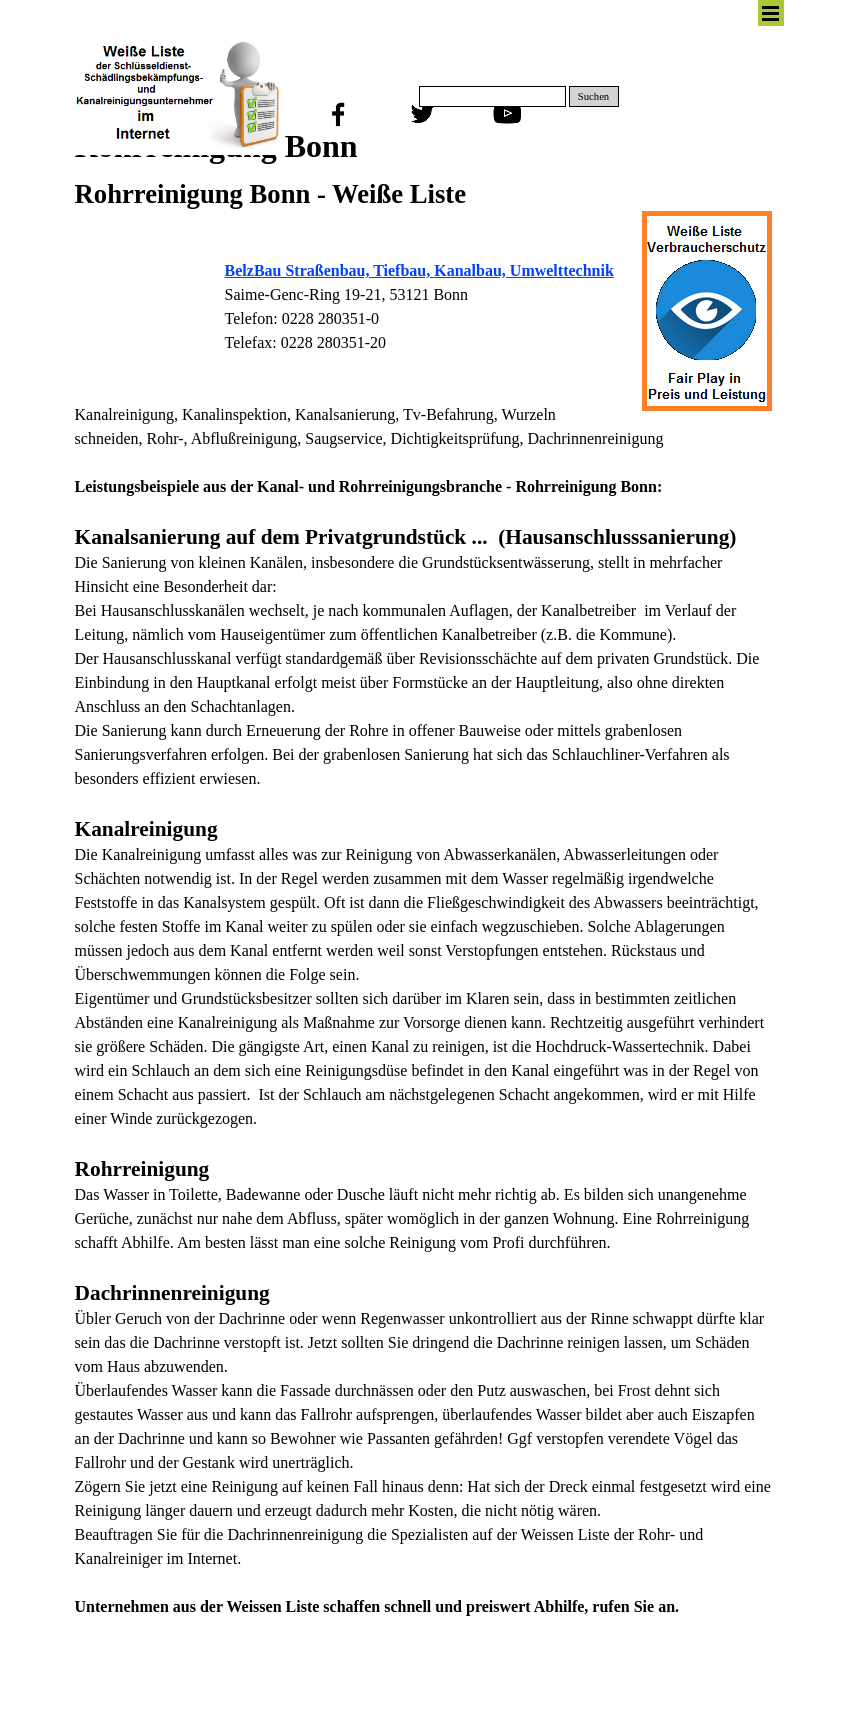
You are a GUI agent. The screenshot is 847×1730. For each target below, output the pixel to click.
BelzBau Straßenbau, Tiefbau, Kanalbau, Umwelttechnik (419, 270)
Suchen (593, 96)
